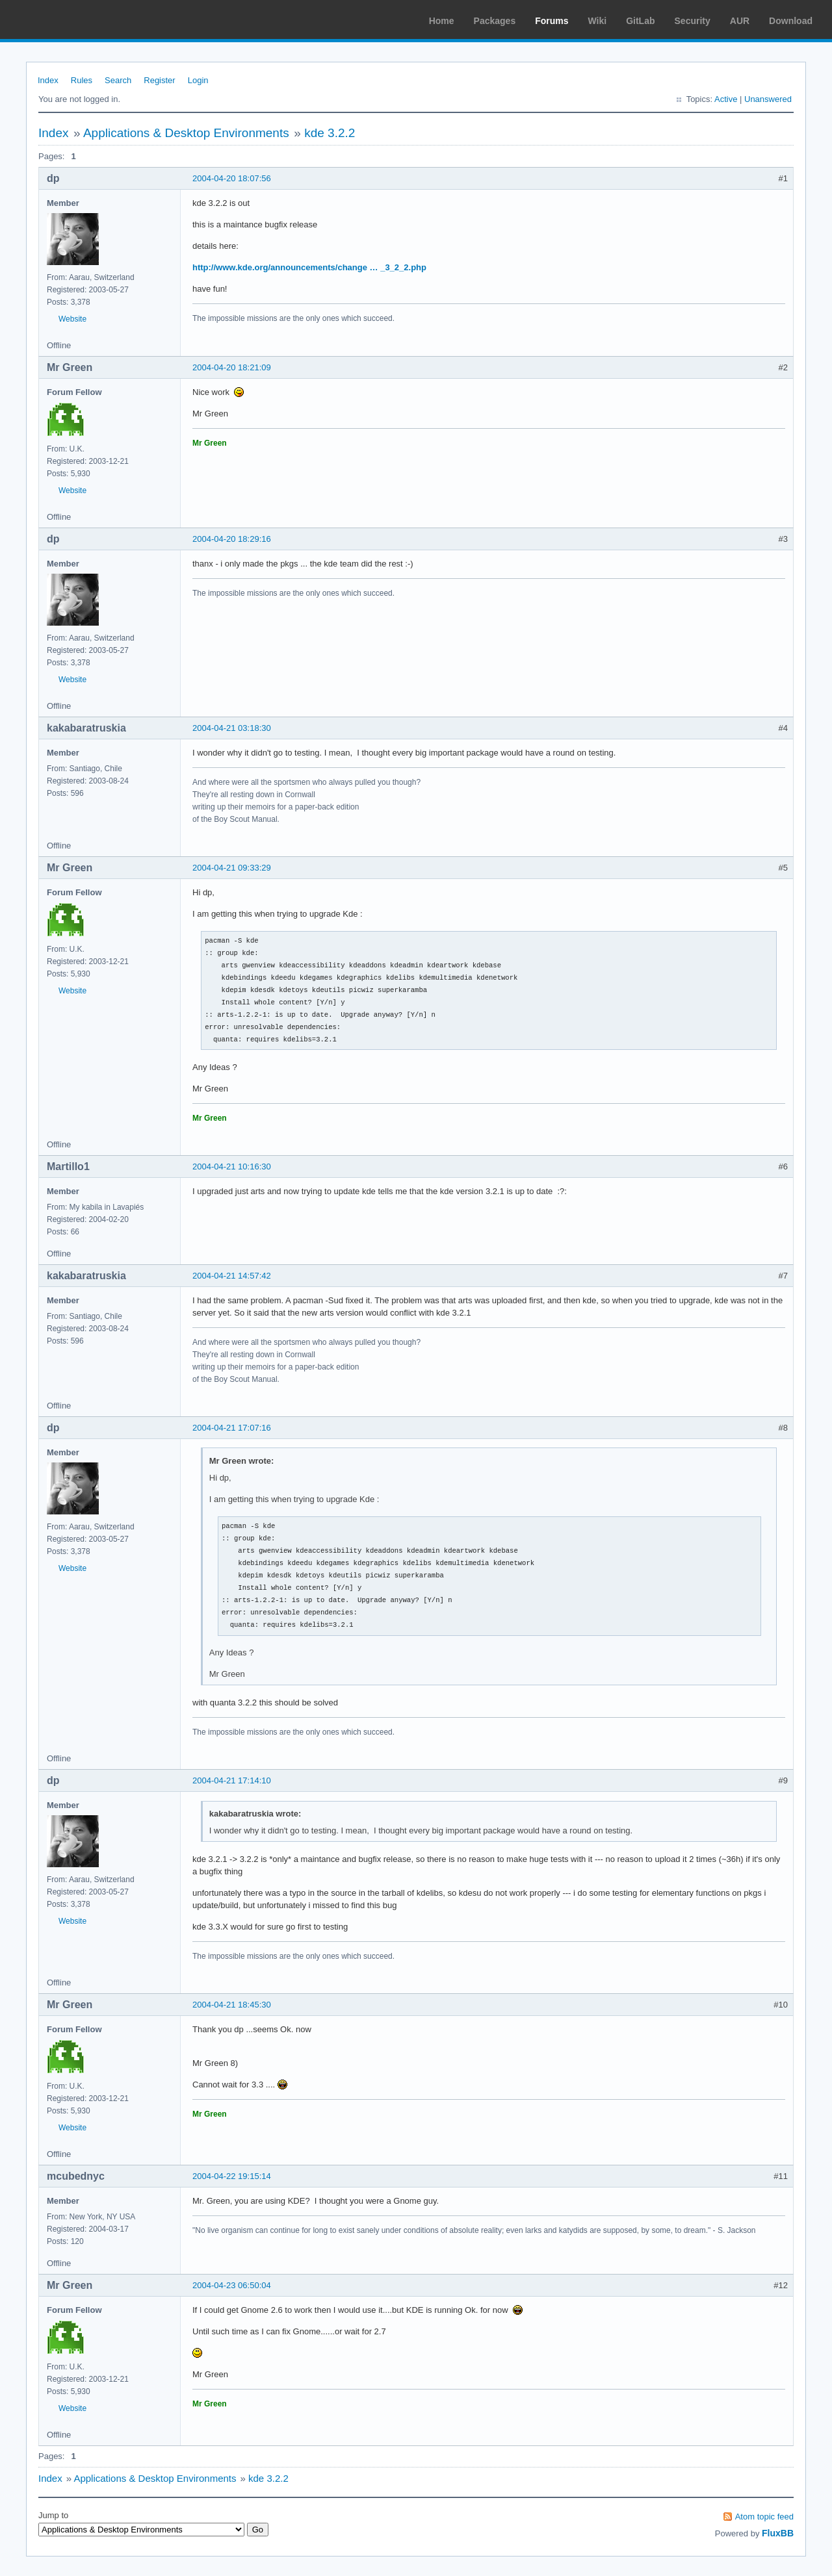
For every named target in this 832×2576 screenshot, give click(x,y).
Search (118, 80)
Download (790, 21)
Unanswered (768, 99)
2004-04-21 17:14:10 (231, 1780)
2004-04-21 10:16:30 (231, 1166)
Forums (551, 21)
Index (48, 80)
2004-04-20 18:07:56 (231, 178)
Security (692, 21)
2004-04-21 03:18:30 (231, 728)
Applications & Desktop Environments (186, 133)
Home (441, 21)
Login (198, 80)
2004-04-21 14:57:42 (231, 1276)
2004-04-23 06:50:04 (231, 2285)
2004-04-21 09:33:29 (231, 868)
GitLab (640, 21)
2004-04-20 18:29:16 (231, 539)
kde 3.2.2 (329, 133)
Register (159, 80)
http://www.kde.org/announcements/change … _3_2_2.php (309, 267)
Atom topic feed (764, 2516)
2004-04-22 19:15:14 (231, 2176)
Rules (81, 80)
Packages (495, 21)
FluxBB (778, 2533)
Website (72, 319)
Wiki (597, 21)
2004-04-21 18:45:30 (231, 2004)
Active (725, 99)
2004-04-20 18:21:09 (231, 367)
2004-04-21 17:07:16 (231, 1428)
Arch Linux (71, 19)
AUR (739, 21)
